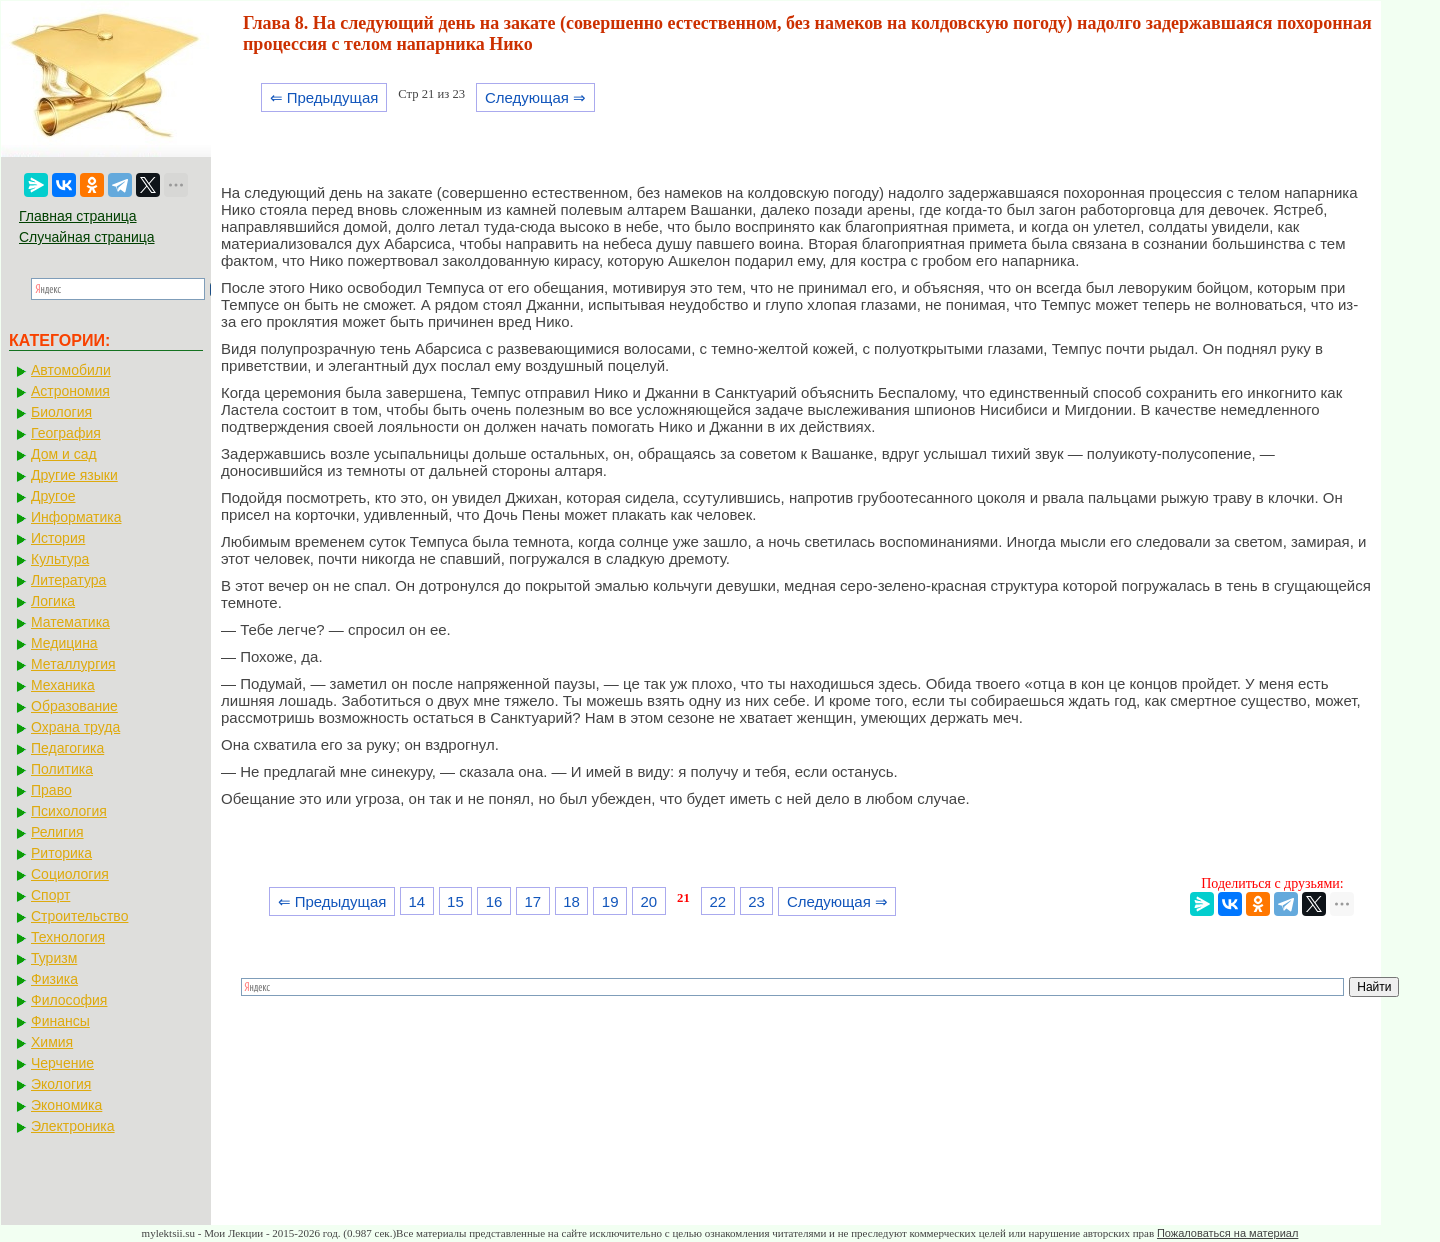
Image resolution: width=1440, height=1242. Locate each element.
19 (610, 901)
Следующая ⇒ (535, 97)
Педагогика (67, 748)
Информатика (76, 517)
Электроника (73, 1126)
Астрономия (70, 391)
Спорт (50, 895)
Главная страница (78, 216)
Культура (60, 559)
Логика (53, 601)
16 (494, 901)
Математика (70, 622)
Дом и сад (64, 454)
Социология (70, 874)
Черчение (62, 1063)
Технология (68, 937)
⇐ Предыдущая (324, 97)
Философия (69, 1000)
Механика (63, 685)
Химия (52, 1042)
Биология (61, 412)
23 (756, 901)
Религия (57, 832)
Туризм (54, 958)
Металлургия (73, 664)
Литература (68, 580)
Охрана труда (75, 727)
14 (416, 901)
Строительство (79, 916)
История (58, 538)
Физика (54, 979)
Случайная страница (87, 237)
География (66, 433)
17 (532, 901)
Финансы (60, 1021)
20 (649, 901)
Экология (61, 1084)
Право (51, 790)
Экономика (66, 1105)
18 (571, 901)
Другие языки (74, 475)
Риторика (61, 853)
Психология (69, 811)
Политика (62, 769)
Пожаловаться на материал (1227, 1233)
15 (455, 901)
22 (718, 901)
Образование (74, 706)
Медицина (64, 643)
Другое (53, 496)
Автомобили (71, 370)
